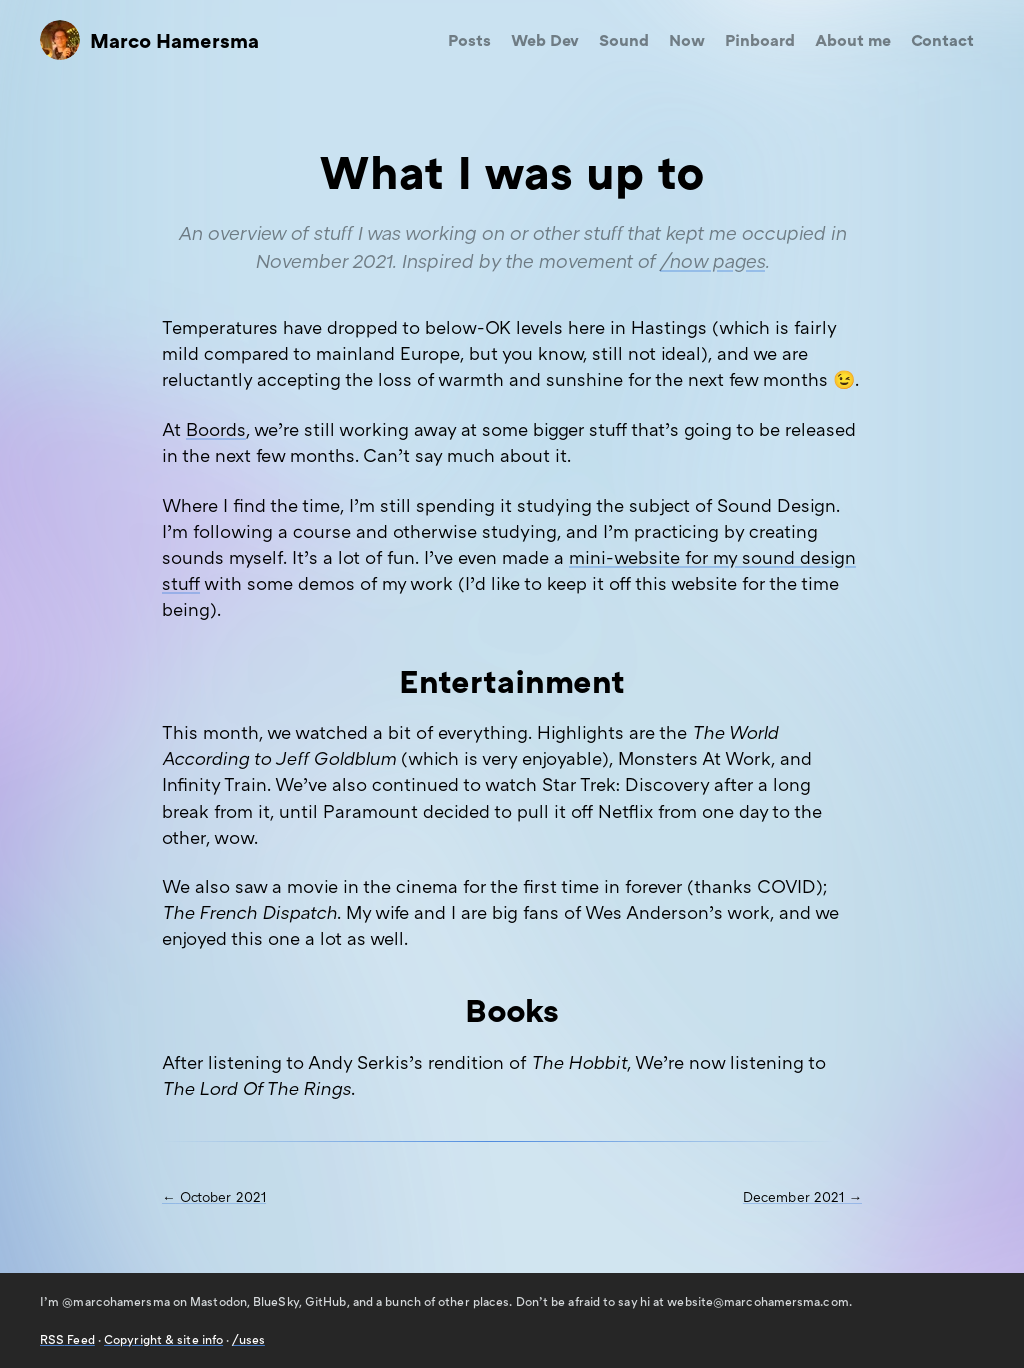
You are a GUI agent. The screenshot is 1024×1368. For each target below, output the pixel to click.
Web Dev (545, 40)
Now (687, 40)
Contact (942, 40)
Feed (67, 1339)
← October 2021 (214, 1197)
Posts (469, 40)
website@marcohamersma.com (757, 1301)
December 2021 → (802, 1197)
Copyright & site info (163, 1339)
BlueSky (276, 1301)
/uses (248, 1339)
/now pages (712, 260)
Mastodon (218, 1301)
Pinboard (760, 40)
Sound (624, 40)
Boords (216, 429)
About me (853, 40)
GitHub (326, 1301)
